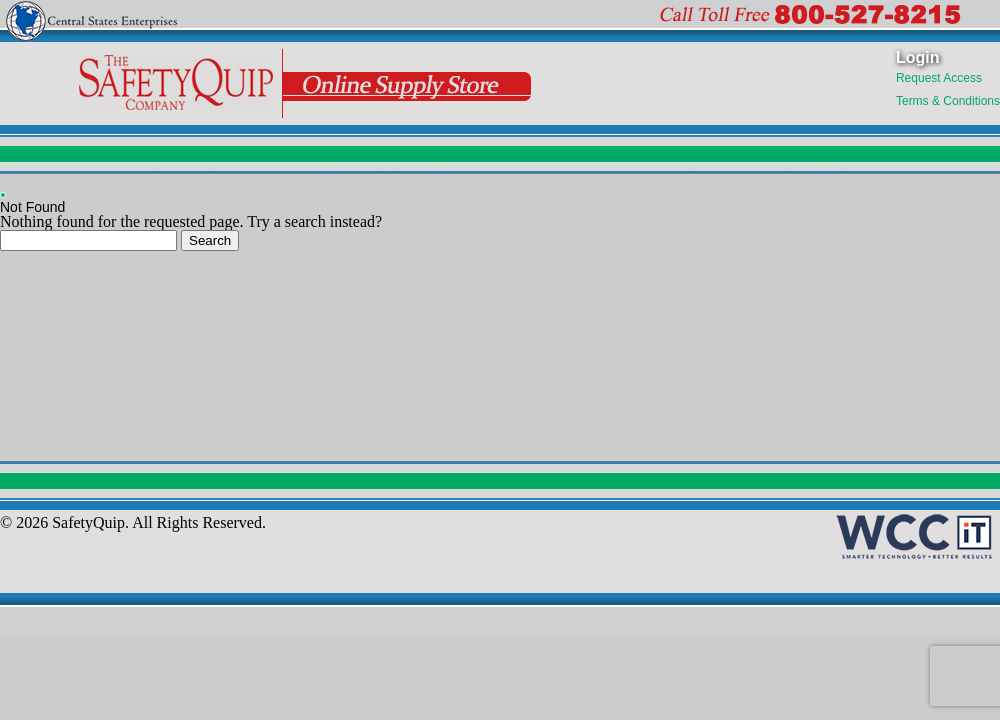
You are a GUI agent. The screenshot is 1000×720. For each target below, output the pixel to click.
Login (918, 57)
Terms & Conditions (948, 101)
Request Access (939, 78)
